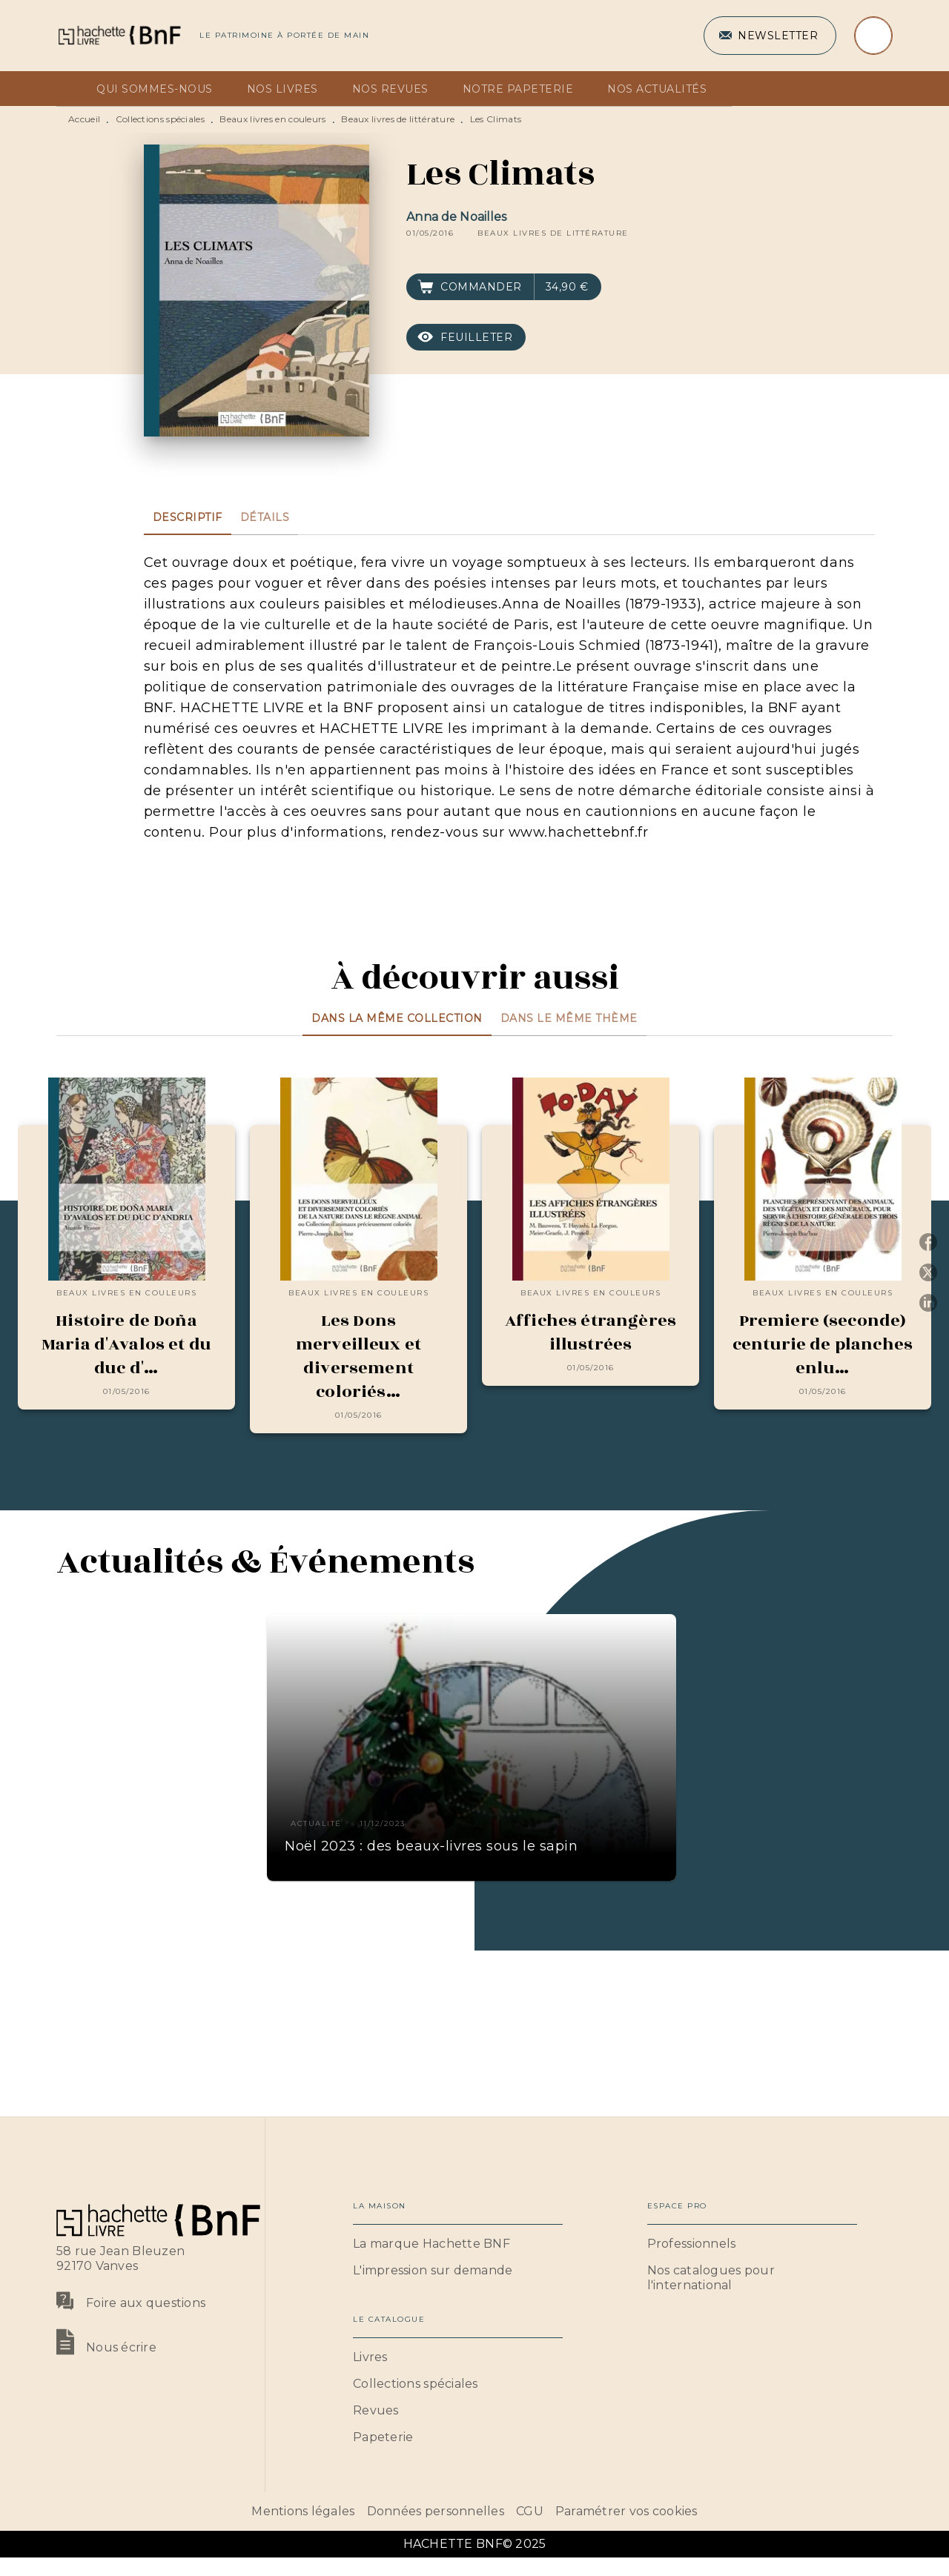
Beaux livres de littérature (397, 119)
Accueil (84, 119)
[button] (770, 35)
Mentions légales (302, 2511)
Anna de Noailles (456, 217)
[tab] (71, 89)
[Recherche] (873, 35)
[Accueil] (118, 35)
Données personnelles (435, 2511)
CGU (529, 2511)
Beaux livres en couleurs (272, 119)
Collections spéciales (160, 119)
